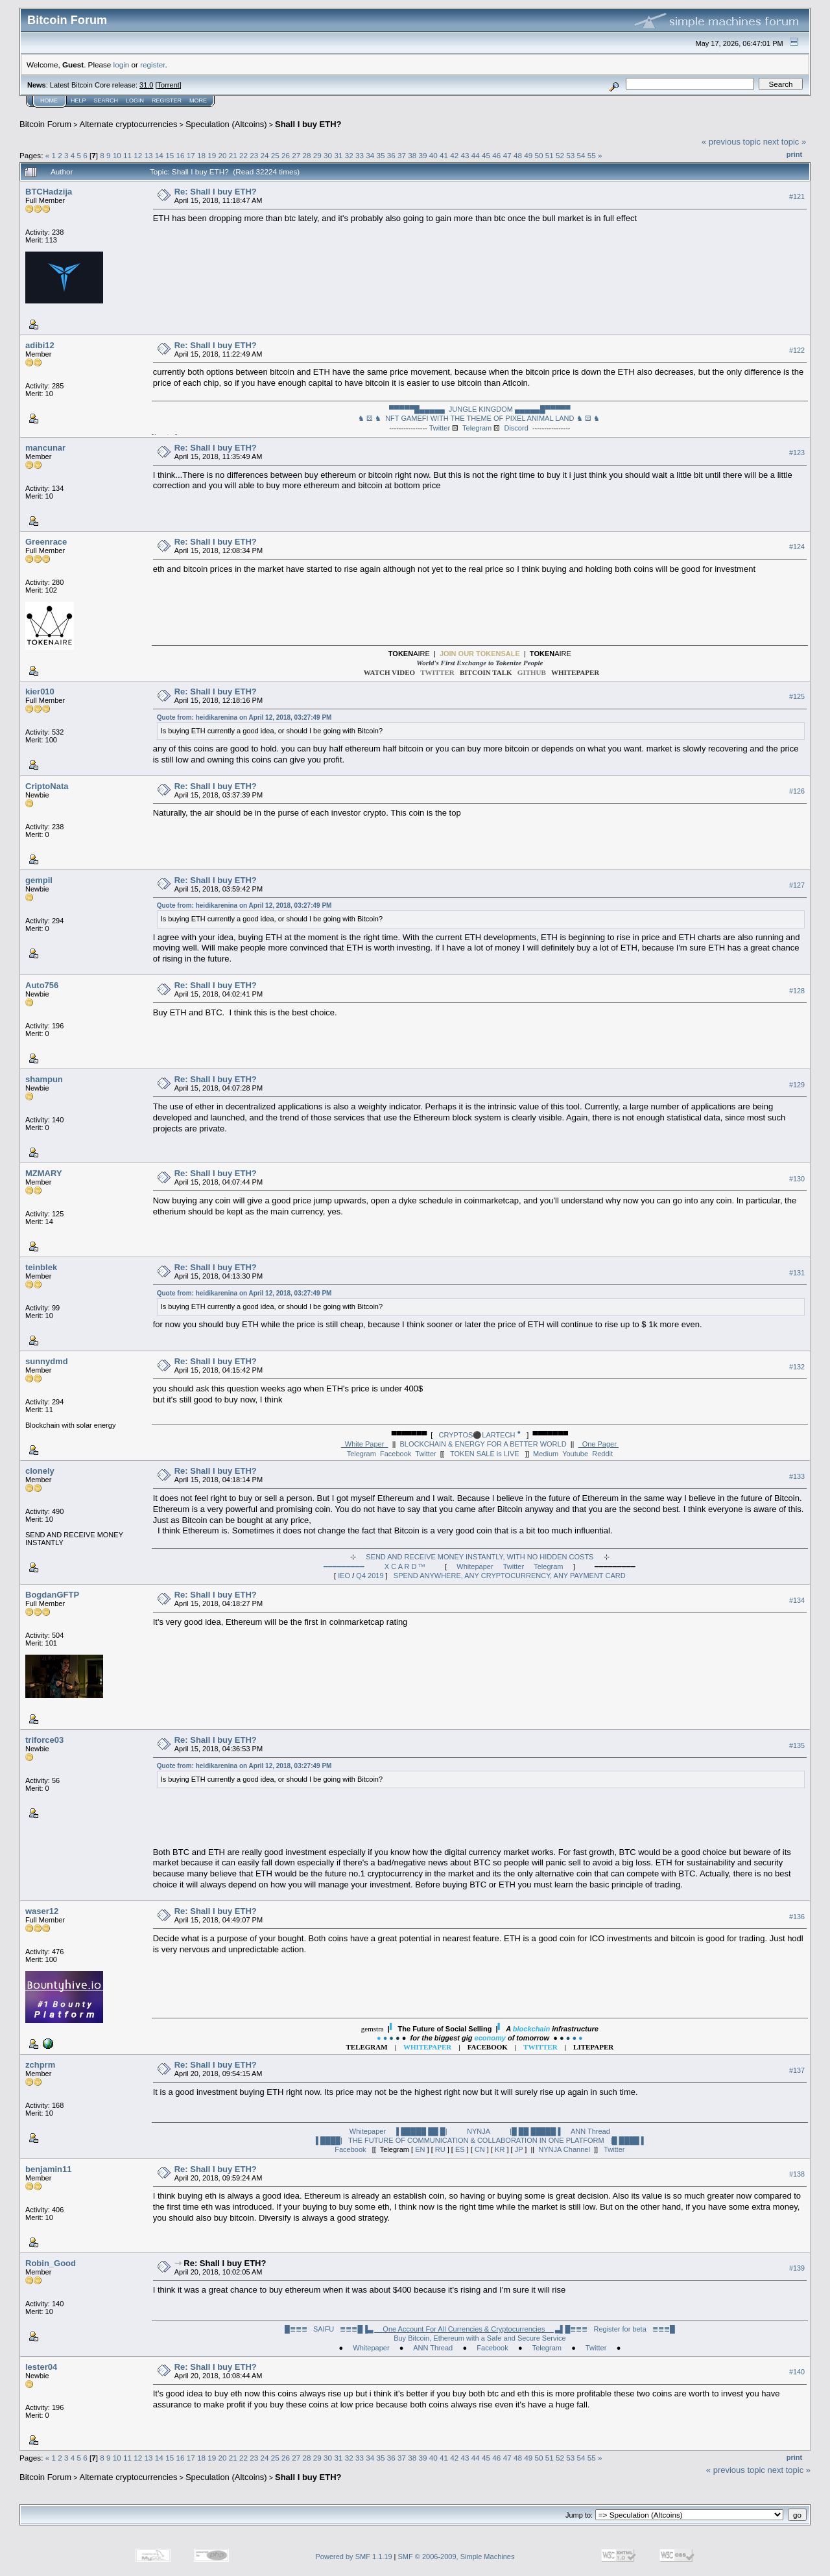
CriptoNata (46, 786)
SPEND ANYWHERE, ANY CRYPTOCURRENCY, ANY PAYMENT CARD (510, 1575)
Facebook (395, 1454)
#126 (797, 791)
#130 (797, 1179)
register (152, 64)
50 (538, 155)
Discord (516, 428)
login (121, 64)
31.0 (146, 85)
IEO (344, 1575)
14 (159, 155)
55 (591, 155)
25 (275, 155)
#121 (797, 196)
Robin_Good (50, 2263)
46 (496, 155)
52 (560, 155)
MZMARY (43, 1173)
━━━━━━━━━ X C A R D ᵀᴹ (374, 1566)
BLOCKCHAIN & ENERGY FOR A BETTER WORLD (482, 1444)
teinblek (41, 1267)
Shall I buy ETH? (308, 124)
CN (480, 2149)
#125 (797, 697)
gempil (39, 880)
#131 (797, 1273)
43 (465, 155)
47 (507, 155)
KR (499, 2149)
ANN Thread (590, 2131)
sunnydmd (46, 1361)
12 (138, 155)
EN (420, 2149)
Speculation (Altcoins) (226, 124)
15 (169, 155)
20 (222, 155)
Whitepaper (474, 1566)
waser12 (41, 1911)
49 (528, 155)
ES (460, 2149)
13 (149, 155)
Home (49, 100)
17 (191, 155)
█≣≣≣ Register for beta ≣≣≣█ (619, 2329)
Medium (545, 1454)
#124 (797, 547)
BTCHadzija (48, 191)
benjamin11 (48, 2169)
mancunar (45, 448)
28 (307, 155)
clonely (39, 1471)
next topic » (785, 142)
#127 (797, 885)
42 (454, 155)
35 (380, 155)
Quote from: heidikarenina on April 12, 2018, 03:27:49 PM (244, 717)
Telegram (477, 428)
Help (78, 100)
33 (359, 155)
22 (243, 155)
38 (412, 155)
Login (135, 100)
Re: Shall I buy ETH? (215, 191)
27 (296, 155)
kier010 (39, 691)
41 (444, 155)
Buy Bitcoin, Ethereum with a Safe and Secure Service (479, 2338)
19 (212, 155)
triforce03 (44, 1740)
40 (433, 155)
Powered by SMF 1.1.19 (354, 2556)
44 (475, 155)
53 (570, 155)
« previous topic (731, 142)
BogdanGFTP (52, 1595)
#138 (797, 2174)
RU (440, 2149)
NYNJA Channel (564, 2149)
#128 (797, 991)
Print (794, 154)
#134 (797, 1600)
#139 (797, 2268)
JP (519, 2149)
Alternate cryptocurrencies (129, 124)
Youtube (575, 1454)
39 (423, 155)
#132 (797, 1367)
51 (549, 155)
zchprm (40, 2065)
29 (317, 155)
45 (486, 155)
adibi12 (39, 345)
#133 (797, 1476)
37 (401, 155)
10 (117, 155)
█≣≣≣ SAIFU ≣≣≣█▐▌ (425, 2329)
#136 (797, 1916)
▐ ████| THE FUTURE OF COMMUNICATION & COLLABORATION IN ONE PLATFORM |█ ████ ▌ (479, 2140)
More (198, 100)
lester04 (41, 2367)
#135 (797, 1745)
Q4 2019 (369, 1575)
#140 (797, 2372)
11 (127, 155)
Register (167, 100)
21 (233, 155)
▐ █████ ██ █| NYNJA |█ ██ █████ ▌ (478, 2131)
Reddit (602, 1454)
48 (518, 155)
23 (254, 155)
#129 (797, 1085)
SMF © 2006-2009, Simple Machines (456, 2556)
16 (180, 155)
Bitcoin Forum (45, 124)
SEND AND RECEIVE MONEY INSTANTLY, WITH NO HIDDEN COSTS (479, 1557)
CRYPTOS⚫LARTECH (480, 1435)
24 (265, 155)
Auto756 (41, 985)
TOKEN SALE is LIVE (484, 1454)
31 (338, 155)
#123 (797, 453)
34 (370, 155)
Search (106, 100)
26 (285, 155)
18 (201, 155)
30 (328, 155)
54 (580, 155)
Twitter (439, 428)
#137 (797, 2070)
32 (349, 155)
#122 (797, 350)
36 (391, 155)
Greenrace (46, 542)
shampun (44, 1079)
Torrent (169, 85)
